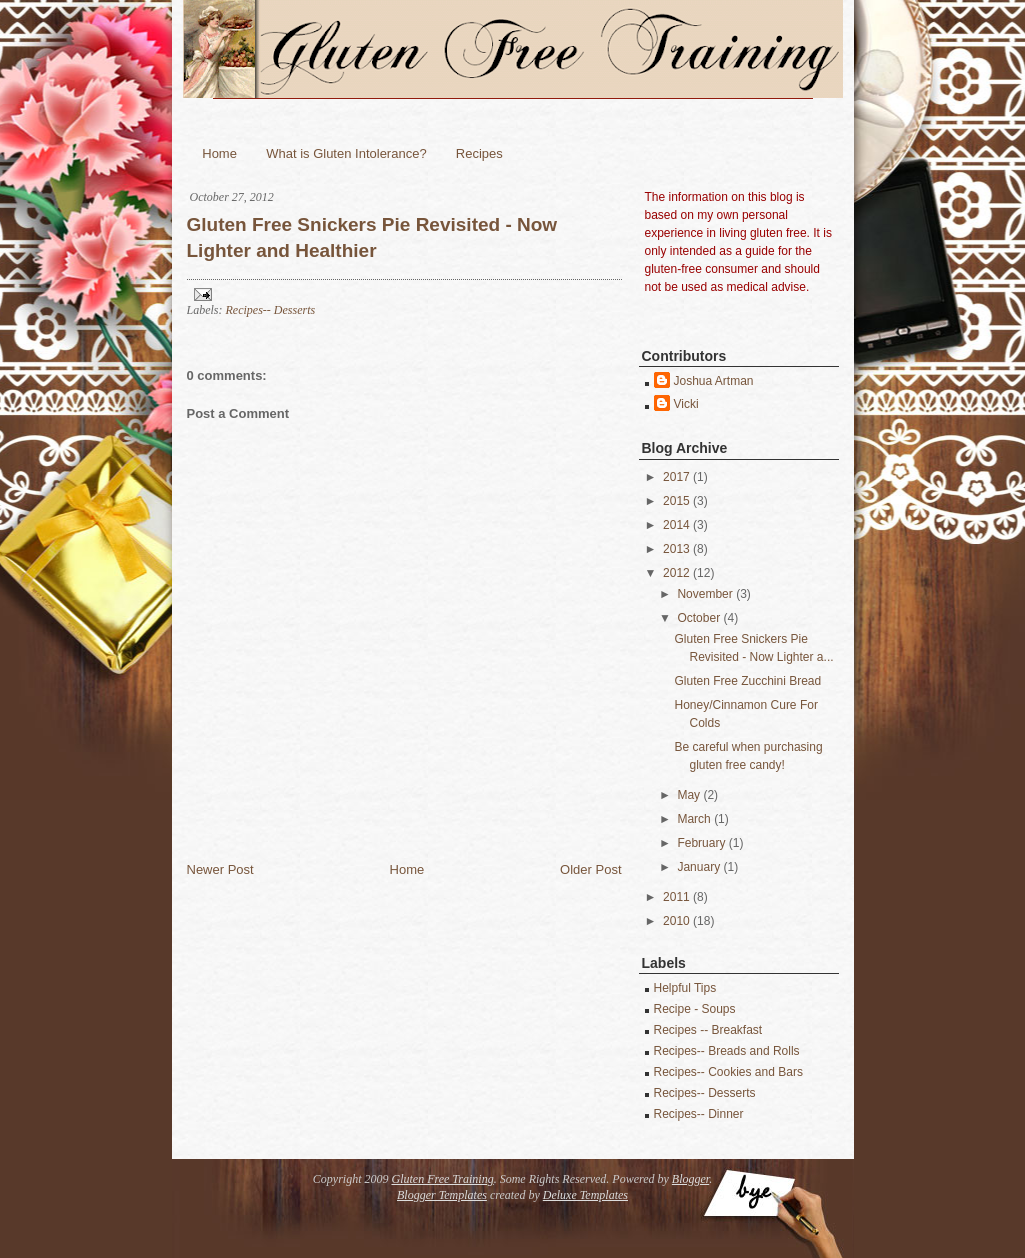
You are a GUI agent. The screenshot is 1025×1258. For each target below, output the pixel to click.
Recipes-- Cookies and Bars (728, 1072)
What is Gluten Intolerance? (346, 153)
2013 (676, 549)
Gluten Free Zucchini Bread (747, 681)
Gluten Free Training (442, 1179)
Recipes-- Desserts (271, 310)
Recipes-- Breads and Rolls (727, 1051)
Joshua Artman (714, 381)
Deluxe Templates (585, 1195)
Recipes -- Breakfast (708, 1030)
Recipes (479, 153)
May (688, 795)
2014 (676, 525)
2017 (676, 477)
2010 (676, 921)
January (698, 867)
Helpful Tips (685, 988)
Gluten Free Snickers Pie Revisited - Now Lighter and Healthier (372, 238)
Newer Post (220, 869)
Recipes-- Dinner (699, 1114)
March (693, 819)
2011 (676, 897)
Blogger (690, 1179)
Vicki (686, 404)
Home (219, 153)
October (698, 618)
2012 (676, 573)
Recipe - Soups (695, 1009)
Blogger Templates (442, 1195)
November (704, 594)
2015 (676, 501)
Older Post (590, 869)
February (701, 843)
